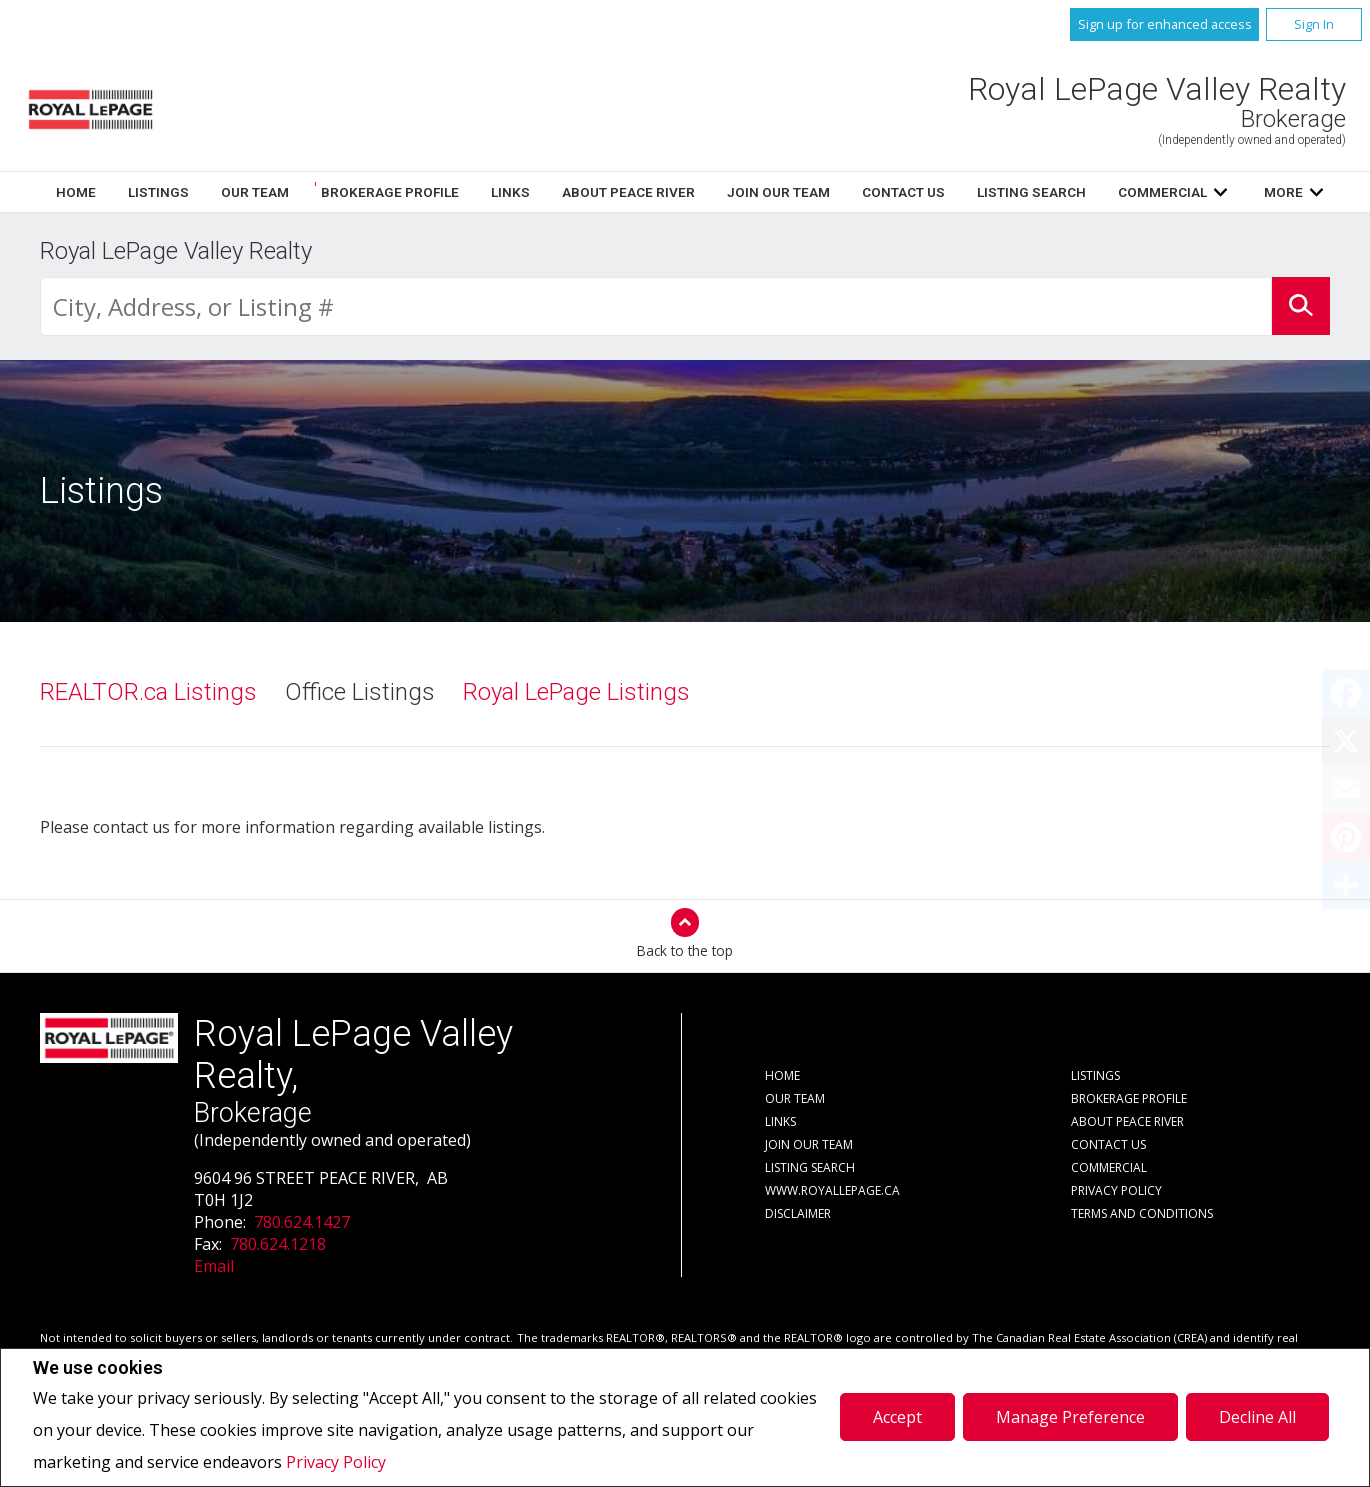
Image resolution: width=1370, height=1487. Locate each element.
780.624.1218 (278, 1244)
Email (214, 1266)
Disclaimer (798, 1213)
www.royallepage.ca (832, 1190)
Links (862, 192)
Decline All (1257, 1417)
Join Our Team (809, 1144)
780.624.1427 (302, 1222)
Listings (510, 192)
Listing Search (810, 1167)
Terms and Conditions (1142, 1213)
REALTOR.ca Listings (148, 692)
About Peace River (1127, 1121)
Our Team (607, 192)
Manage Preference (1070, 1417)
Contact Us (1108, 1144)
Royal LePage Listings (576, 692)
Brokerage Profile (742, 192)
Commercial (1109, 1167)
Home (428, 192)
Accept (897, 1417)
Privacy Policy (336, 1462)
